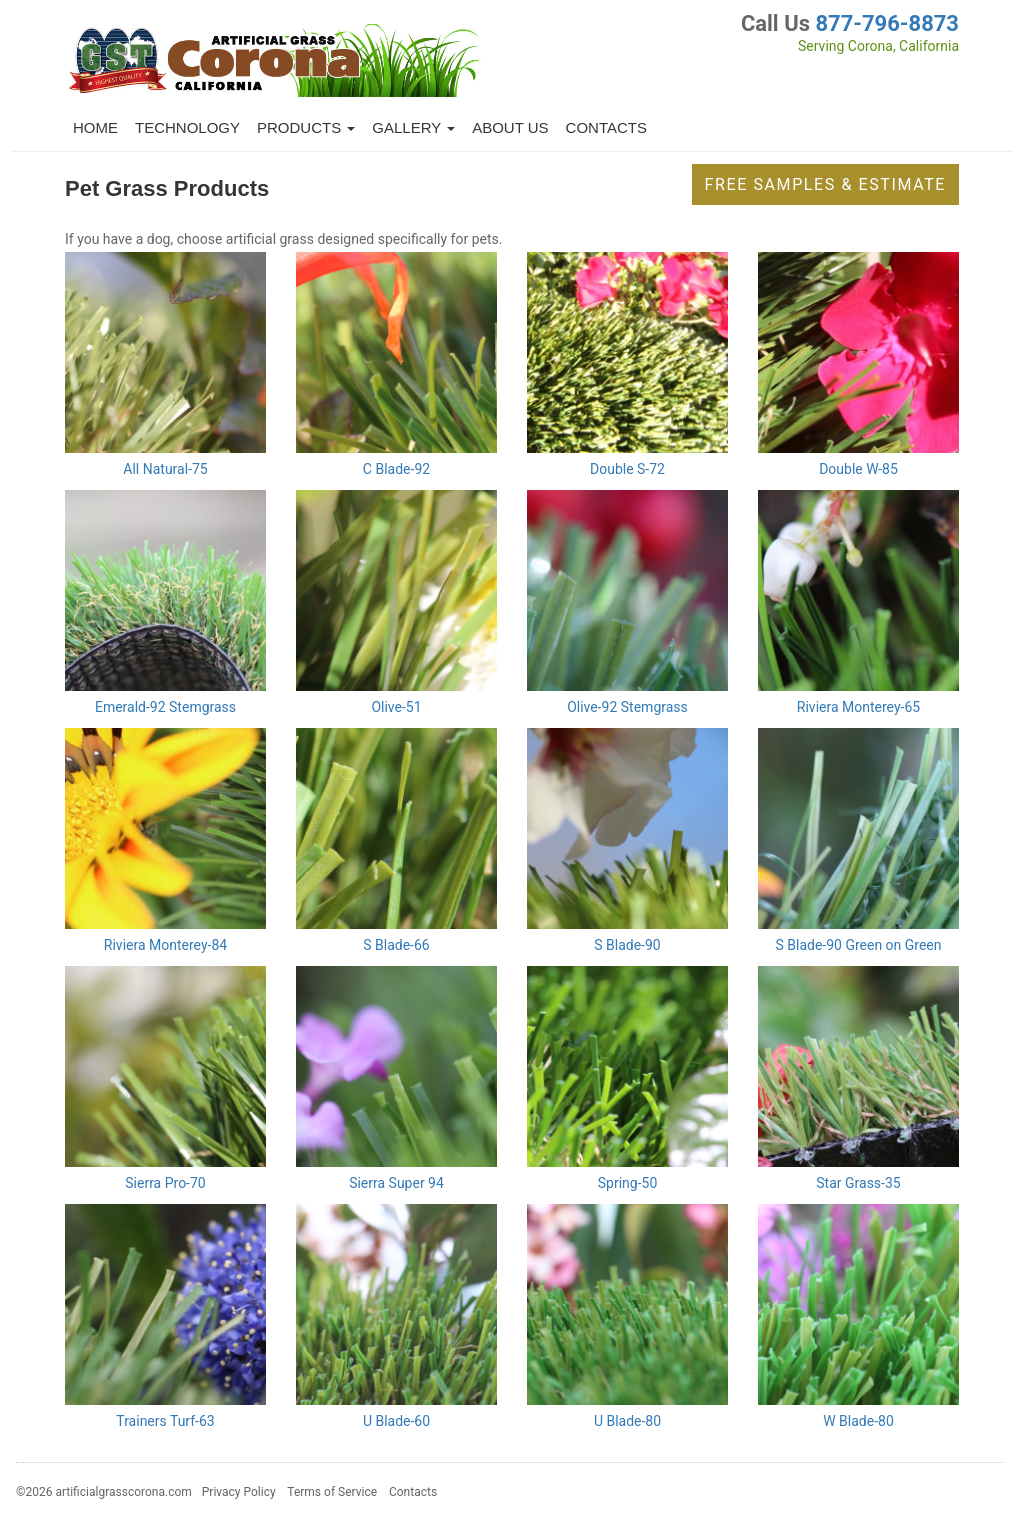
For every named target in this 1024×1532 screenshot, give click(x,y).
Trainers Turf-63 (165, 1421)
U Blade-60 (396, 1421)
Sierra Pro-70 (165, 1183)
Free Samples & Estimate (825, 184)
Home (95, 127)
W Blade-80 (858, 1421)
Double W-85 (858, 469)
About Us (510, 127)
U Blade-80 (627, 1421)
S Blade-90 (627, 945)
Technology (187, 127)
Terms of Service (332, 1492)
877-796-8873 (887, 23)
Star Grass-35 (858, 1183)
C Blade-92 (396, 469)
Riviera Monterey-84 (165, 945)
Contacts (606, 127)
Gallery (413, 127)
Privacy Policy (239, 1492)
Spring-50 (628, 1183)
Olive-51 (396, 707)
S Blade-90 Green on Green (858, 945)
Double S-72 (627, 469)
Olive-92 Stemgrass (627, 707)
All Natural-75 (165, 469)
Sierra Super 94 (396, 1183)
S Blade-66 (396, 945)
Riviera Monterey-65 (858, 707)
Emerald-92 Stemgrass (165, 707)
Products (306, 127)
